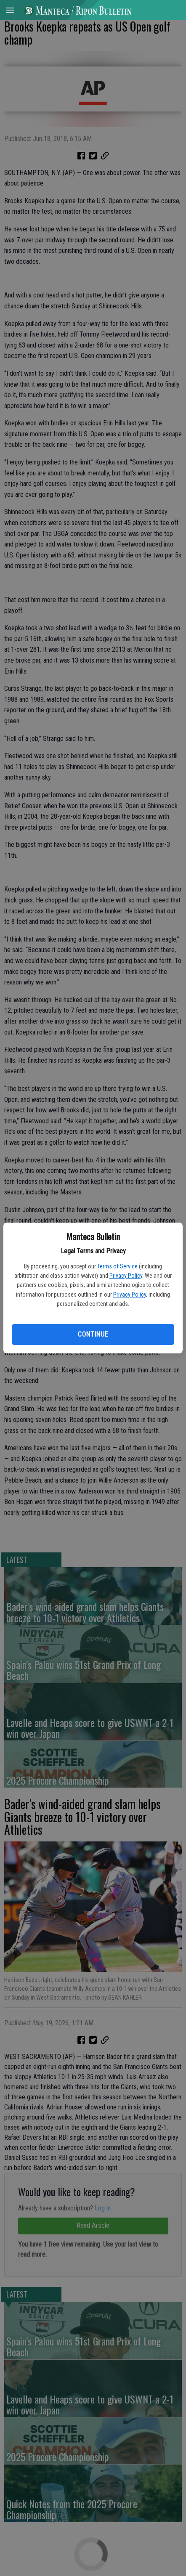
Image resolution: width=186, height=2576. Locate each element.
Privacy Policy (125, 1275)
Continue (93, 1334)
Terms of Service (117, 1266)
